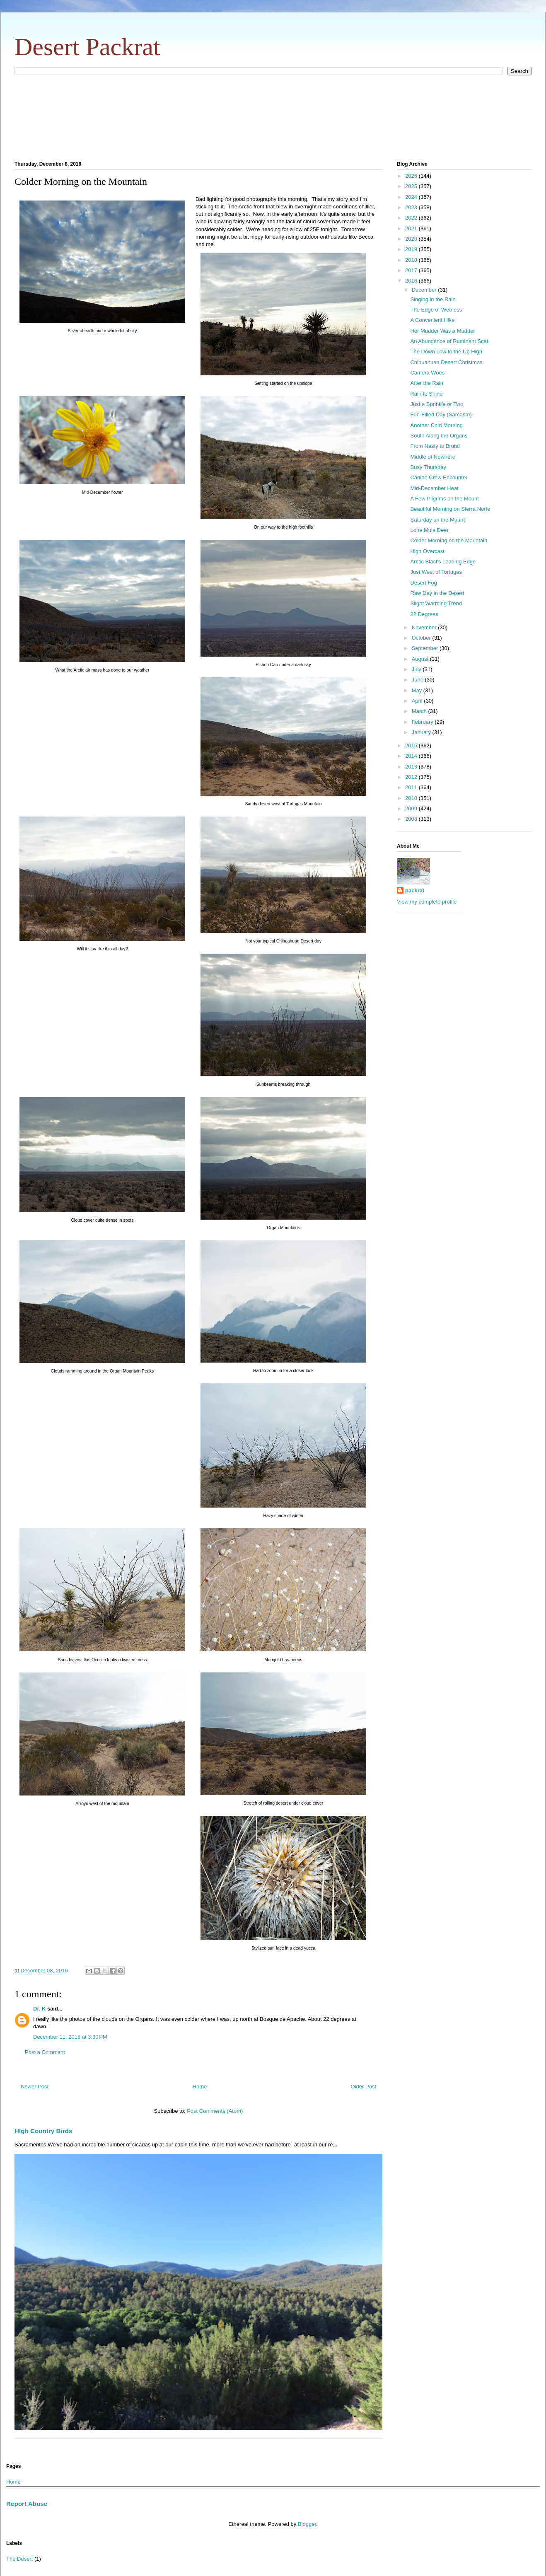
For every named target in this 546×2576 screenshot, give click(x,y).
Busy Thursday (428, 467)
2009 (412, 808)
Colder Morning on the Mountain (448, 540)
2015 (412, 745)
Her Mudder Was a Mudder (442, 331)
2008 (412, 819)
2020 (412, 239)
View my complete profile (427, 902)
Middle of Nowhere (432, 457)
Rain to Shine (426, 394)
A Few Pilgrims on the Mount (444, 498)
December (425, 290)
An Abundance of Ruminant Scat (449, 341)
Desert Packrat (87, 46)
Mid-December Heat (434, 488)
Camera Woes (427, 373)
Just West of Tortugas (436, 572)
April (418, 701)
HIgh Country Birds (43, 2130)
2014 (412, 756)
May (417, 690)
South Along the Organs (438, 436)
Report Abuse (26, 2503)
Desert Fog (423, 583)
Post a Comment (45, 2052)
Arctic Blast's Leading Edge (443, 561)
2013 (412, 767)
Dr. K (39, 2009)
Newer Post (34, 2086)
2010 (412, 798)
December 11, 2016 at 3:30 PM (70, 2037)
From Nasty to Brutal (434, 446)
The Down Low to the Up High (446, 351)
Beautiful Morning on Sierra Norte (450, 509)
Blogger (307, 2524)
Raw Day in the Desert (437, 593)
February (423, 722)
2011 (412, 787)
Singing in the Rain (432, 299)
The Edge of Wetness (436, 310)
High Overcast (427, 551)
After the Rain (426, 383)
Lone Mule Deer (429, 530)
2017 (412, 270)
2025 (412, 186)
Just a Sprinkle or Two (436, 404)
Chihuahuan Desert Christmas (446, 362)
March (420, 711)
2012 (412, 777)
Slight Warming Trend (436, 603)
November (425, 627)
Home (200, 2086)
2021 (412, 228)
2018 (412, 260)
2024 (412, 197)
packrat (414, 890)
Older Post (363, 2086)
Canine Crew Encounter (438, 477)
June (418, 680)
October (422, 638)
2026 (412, 176)
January (422, 732)
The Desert (19, 2559)
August (421, 659)
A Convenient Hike (432, 320)
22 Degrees (424, 614)
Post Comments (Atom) (215, 2111)
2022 (412, 218)
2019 (412, 249)
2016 (412, 281)
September (426, 648)
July (417, 669)
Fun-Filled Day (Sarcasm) (440, 414)
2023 (412, 207)
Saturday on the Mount (437, 520)
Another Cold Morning (436, 425)
